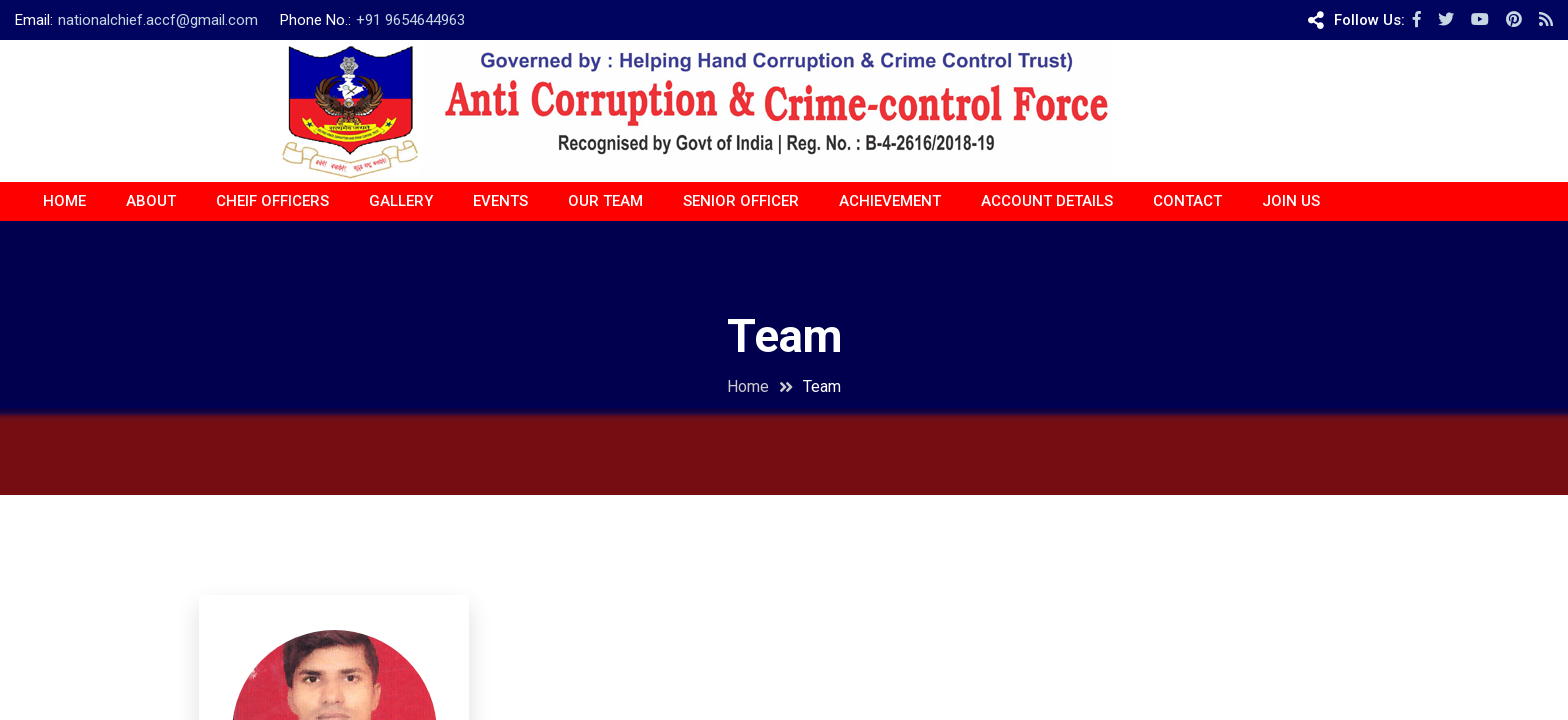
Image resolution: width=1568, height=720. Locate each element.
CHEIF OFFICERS (272, 201)
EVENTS (500, 201)
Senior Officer (741, 201)
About (151, 201)
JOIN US (1291, 201)
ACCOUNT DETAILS (1047, 201)
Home (64, 201)
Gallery (401, 201)
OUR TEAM (605, 201)
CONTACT (1187, 201)
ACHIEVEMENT (890, 201)
